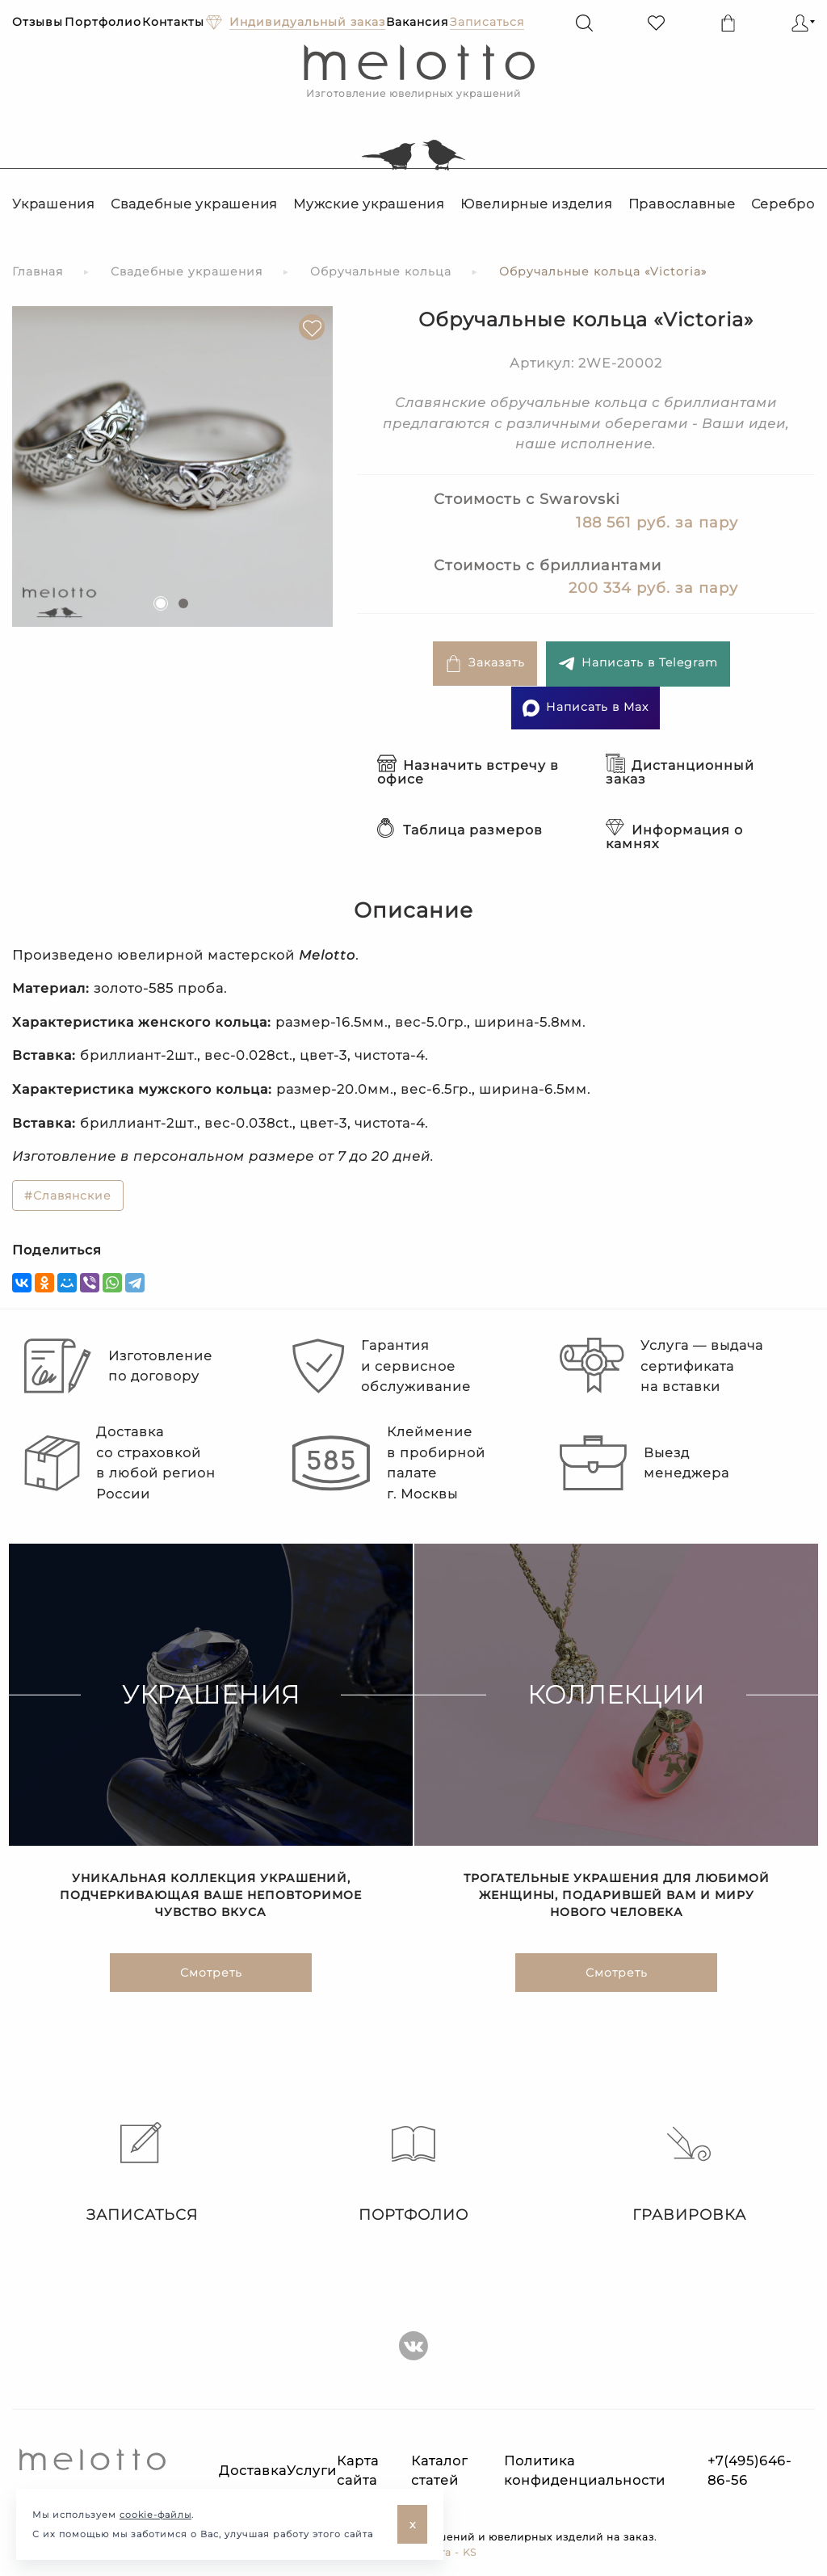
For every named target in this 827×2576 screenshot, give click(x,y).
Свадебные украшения (194, 204)
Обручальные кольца (380, 271)
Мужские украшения (369, 204)
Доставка (253, 2470)
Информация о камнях (674, 836)
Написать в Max (586, 708)
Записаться (138, 2173)
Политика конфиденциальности (584, 2470)
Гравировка (689, 2173)
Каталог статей (439, 2470)
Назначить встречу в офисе (468, 772)
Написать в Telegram (638, 663)
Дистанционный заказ (680, 772)
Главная (37, 271)
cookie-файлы (155, 2514)
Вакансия (417, 22)
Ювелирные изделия (536, 204)
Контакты (173, 22)
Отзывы (37, 22)
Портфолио (103, 22)
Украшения (53, 204)
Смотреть (211, 1974)
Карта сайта (358, 2470)
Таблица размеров (460, 830)
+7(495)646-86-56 (749, 2470)
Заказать (485, 663)
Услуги (312, 2470)
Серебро (783, 204)
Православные (682, 204)
